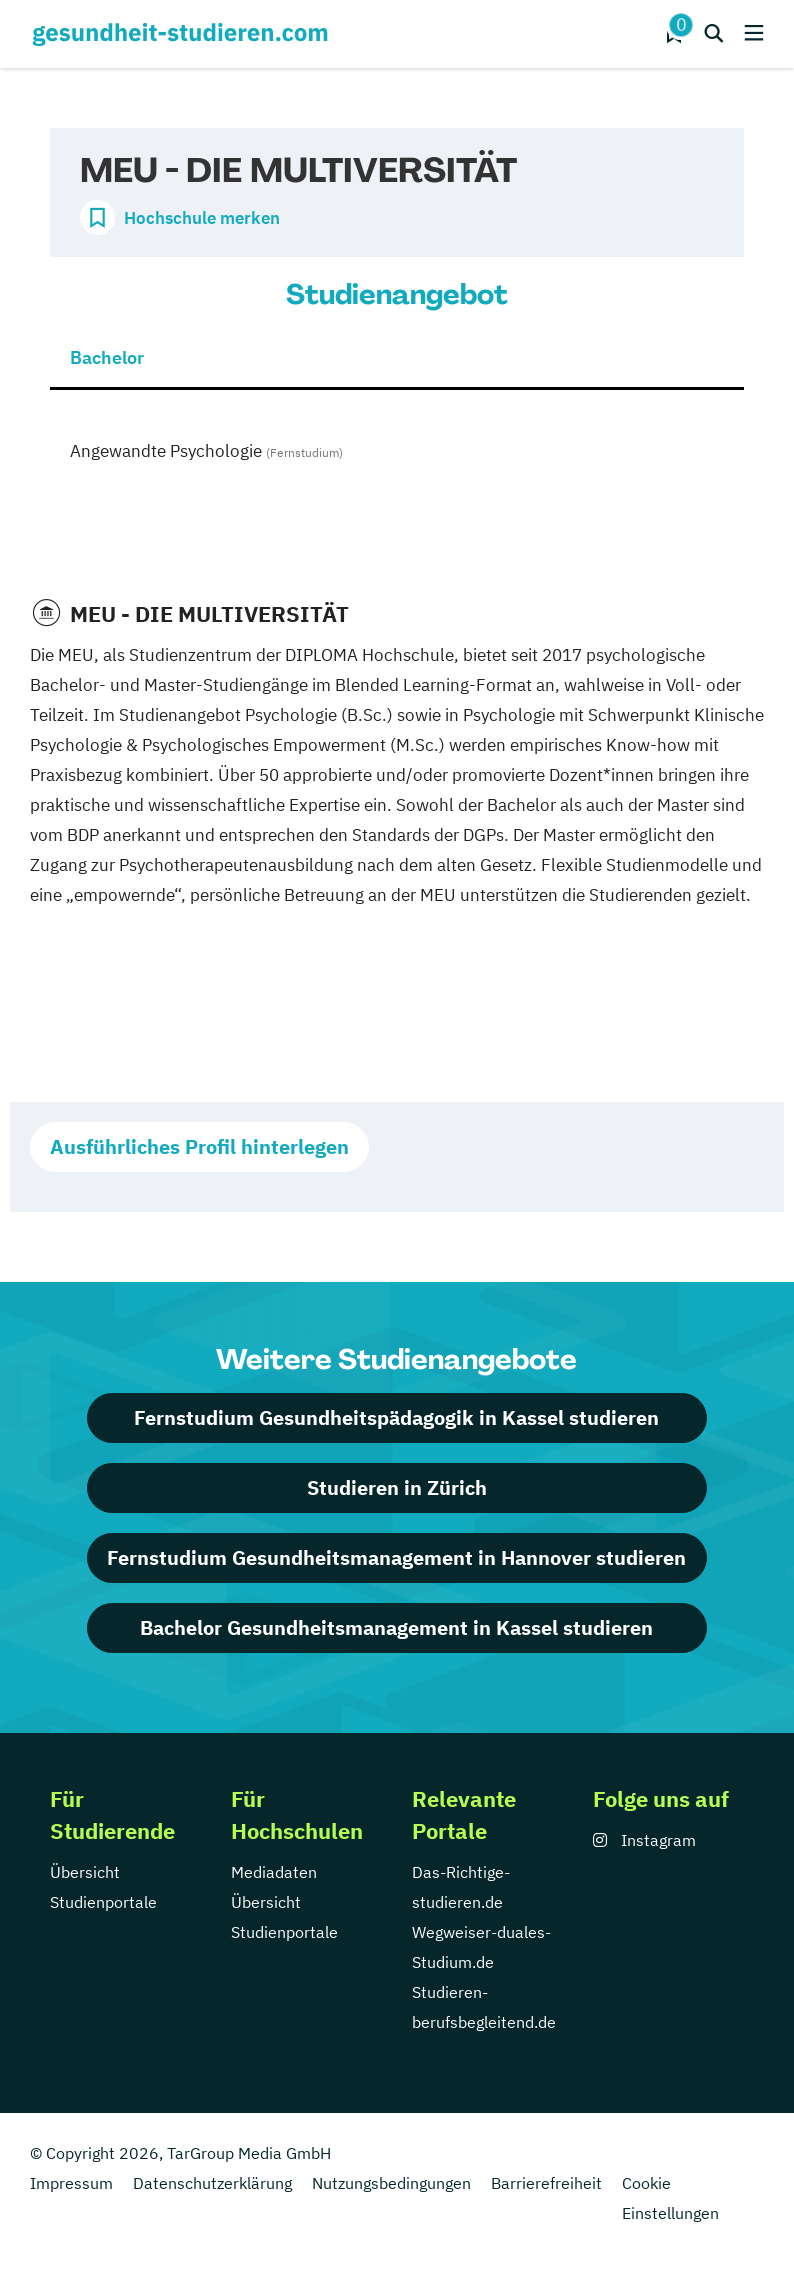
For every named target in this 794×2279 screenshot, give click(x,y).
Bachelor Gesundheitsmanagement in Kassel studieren (396, 1627)
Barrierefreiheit (546, 2183)
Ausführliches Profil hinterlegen (199, 1146)
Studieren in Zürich (397, 1487)
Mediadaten (274, 1872)
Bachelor (107, 357)
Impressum (71, 2183)
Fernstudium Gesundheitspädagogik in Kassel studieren (396, 1417)
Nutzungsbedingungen (391, 2183)
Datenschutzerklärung (212, 2183)
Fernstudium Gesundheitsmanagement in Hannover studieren (396, 1557)
